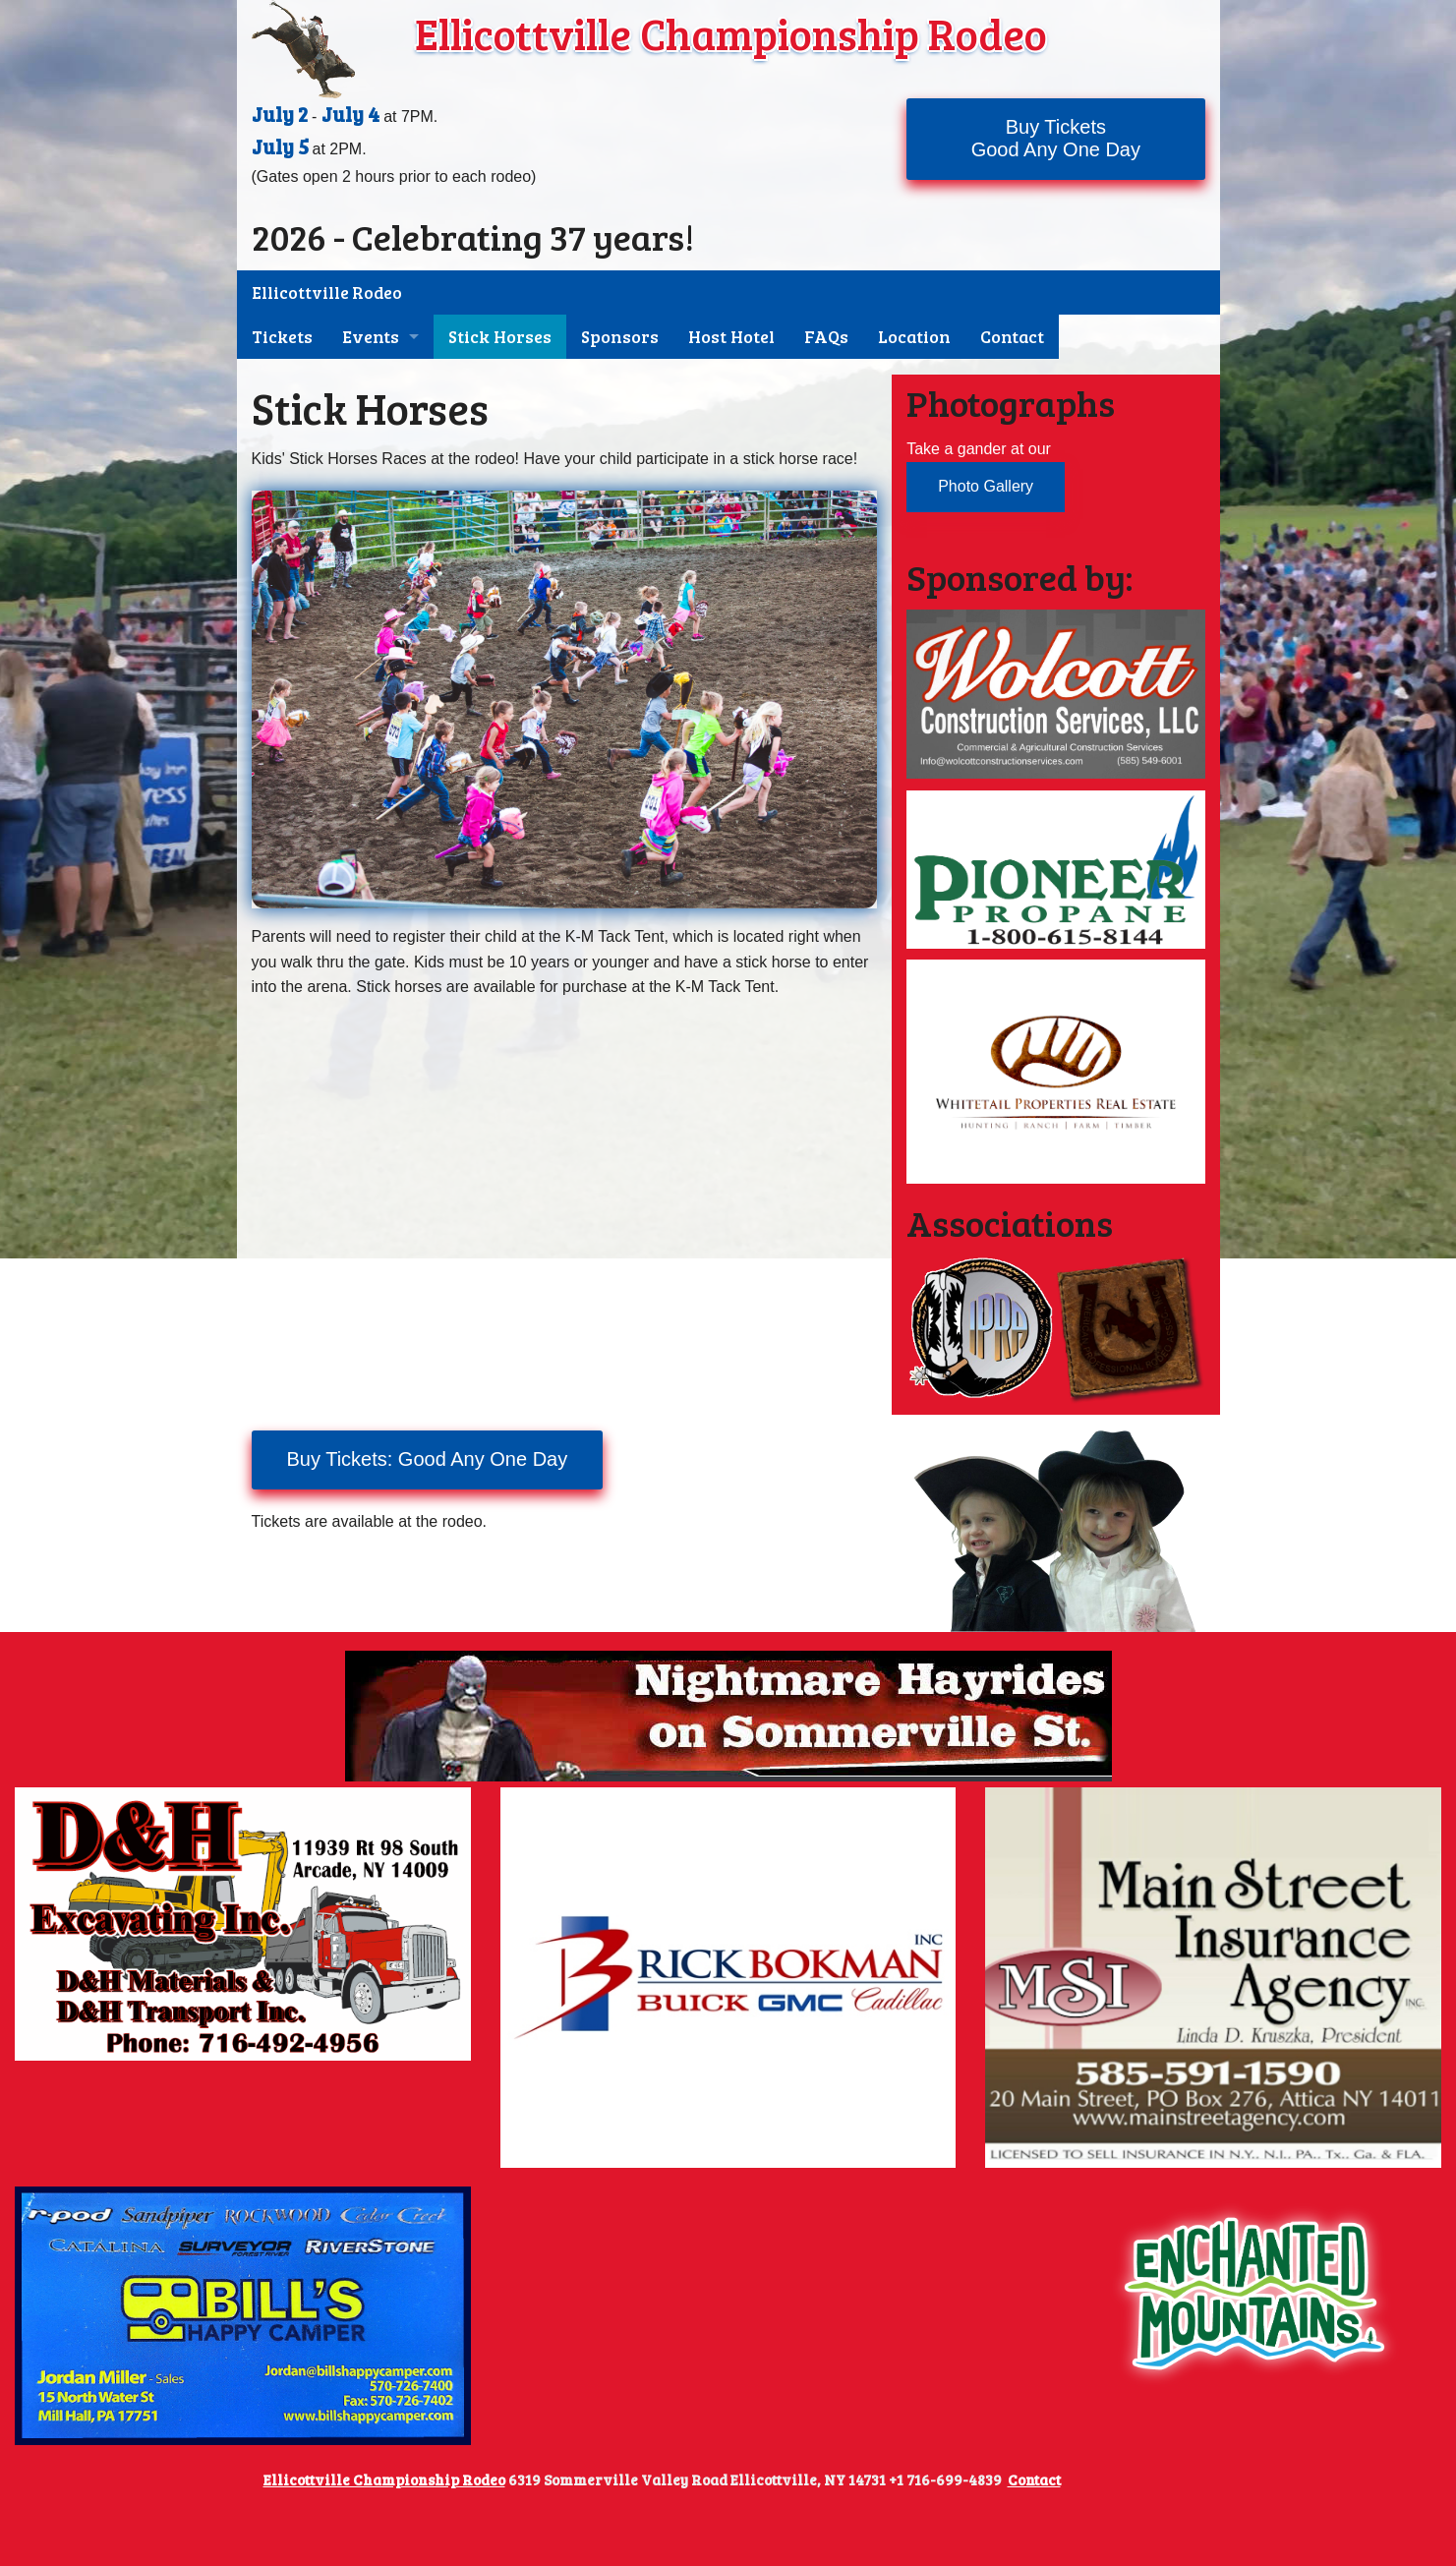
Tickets (282, 336)
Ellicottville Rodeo (327, 292)
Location (914, 336)
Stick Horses (500, 336)
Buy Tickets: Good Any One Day (427, 1459)
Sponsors (620, 336)
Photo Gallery (985, 486)
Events (370, 336)
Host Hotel (731, 336)
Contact (1012, 336)
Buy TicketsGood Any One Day (1055, 138)
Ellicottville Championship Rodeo (731, 33)
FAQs (826, 336)
